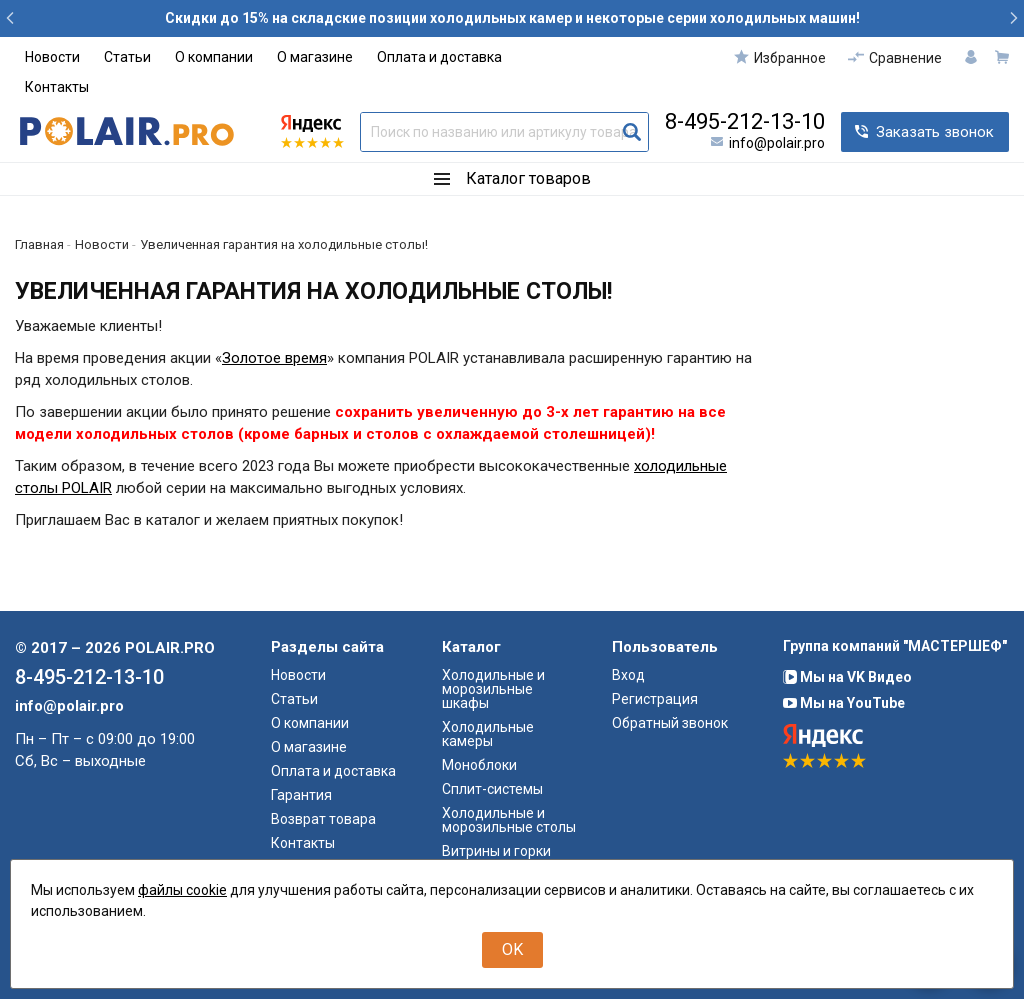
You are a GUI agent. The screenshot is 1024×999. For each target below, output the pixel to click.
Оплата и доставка (439, 57)
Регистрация (655, 699)
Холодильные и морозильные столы (509, 820)
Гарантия (301, 795)
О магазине (315, 57)
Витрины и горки (496, 851)
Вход (628, 675)
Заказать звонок (935, 132)
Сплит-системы (492, 789)
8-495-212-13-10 (745, 122)
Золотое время (274, 358)
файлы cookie (182, 890)
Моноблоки (479, 765)
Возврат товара (323, 819)
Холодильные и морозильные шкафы (493, 689)
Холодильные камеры (488, 734)
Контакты (57, 87)
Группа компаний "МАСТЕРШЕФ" (895, 646)
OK (512, 949)
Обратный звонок (670, 723)
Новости (52, 57)
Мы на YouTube (844, 703)
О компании (214, 57)
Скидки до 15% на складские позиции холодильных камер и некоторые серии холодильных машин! (512, 18)
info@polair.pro (777, 143)
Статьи (127, 57)
